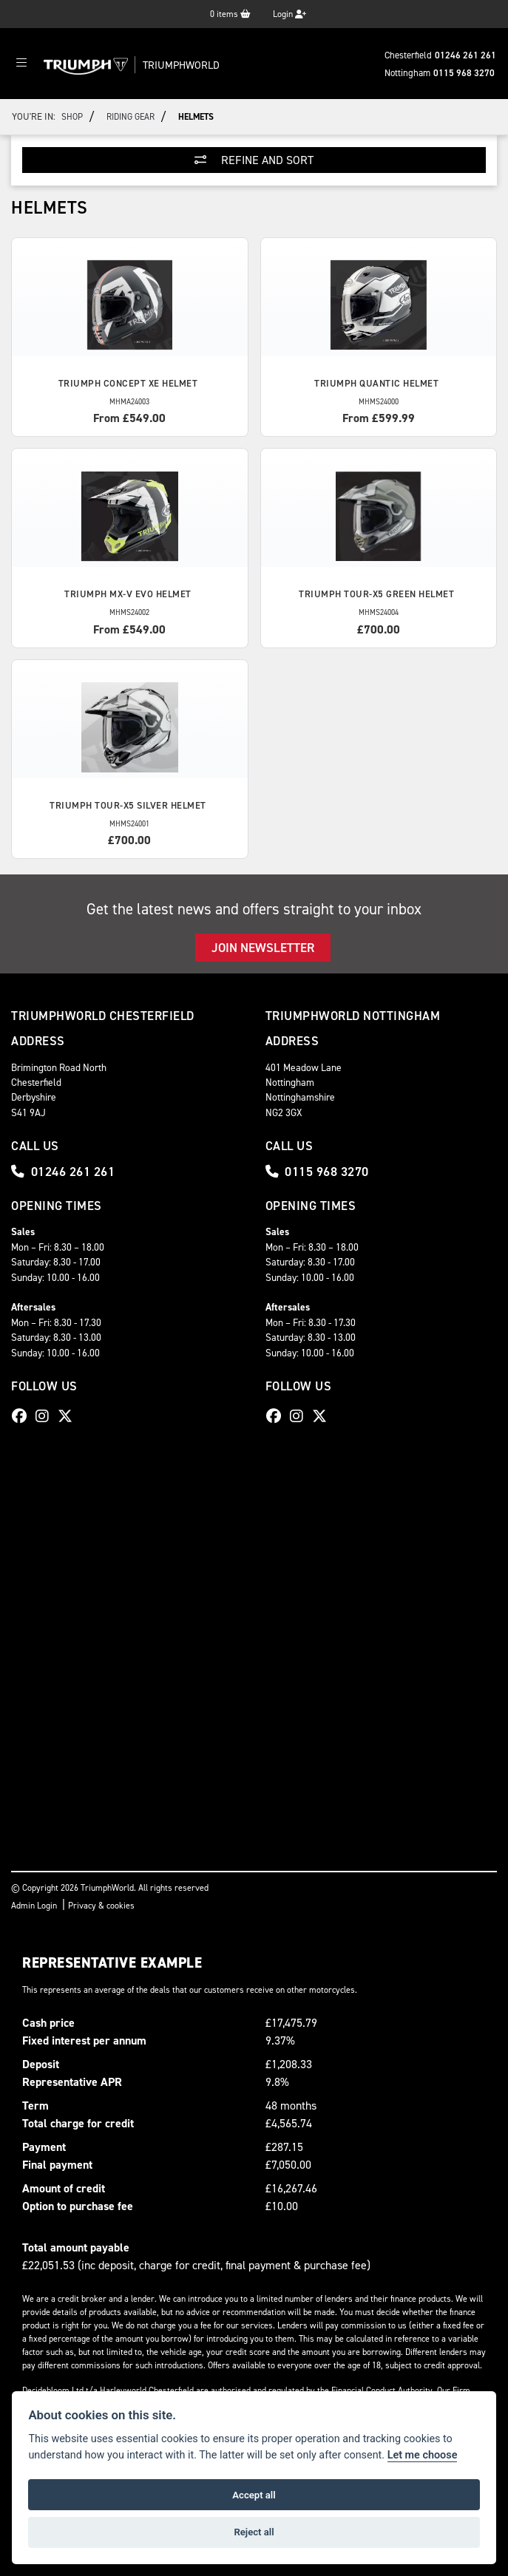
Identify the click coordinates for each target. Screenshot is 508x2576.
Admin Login (34, 1905)
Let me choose (422, 2455)
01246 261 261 (465, 55)
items (230, 14)
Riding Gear (130, 117)
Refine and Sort (254, 160)
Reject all (254, 2532)
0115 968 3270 (464, 73)
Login (289, 14)
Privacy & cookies (101, 1905)
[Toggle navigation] (21, 63)
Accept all (253, 2495)
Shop (72, 117)
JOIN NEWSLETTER (262, 947)
